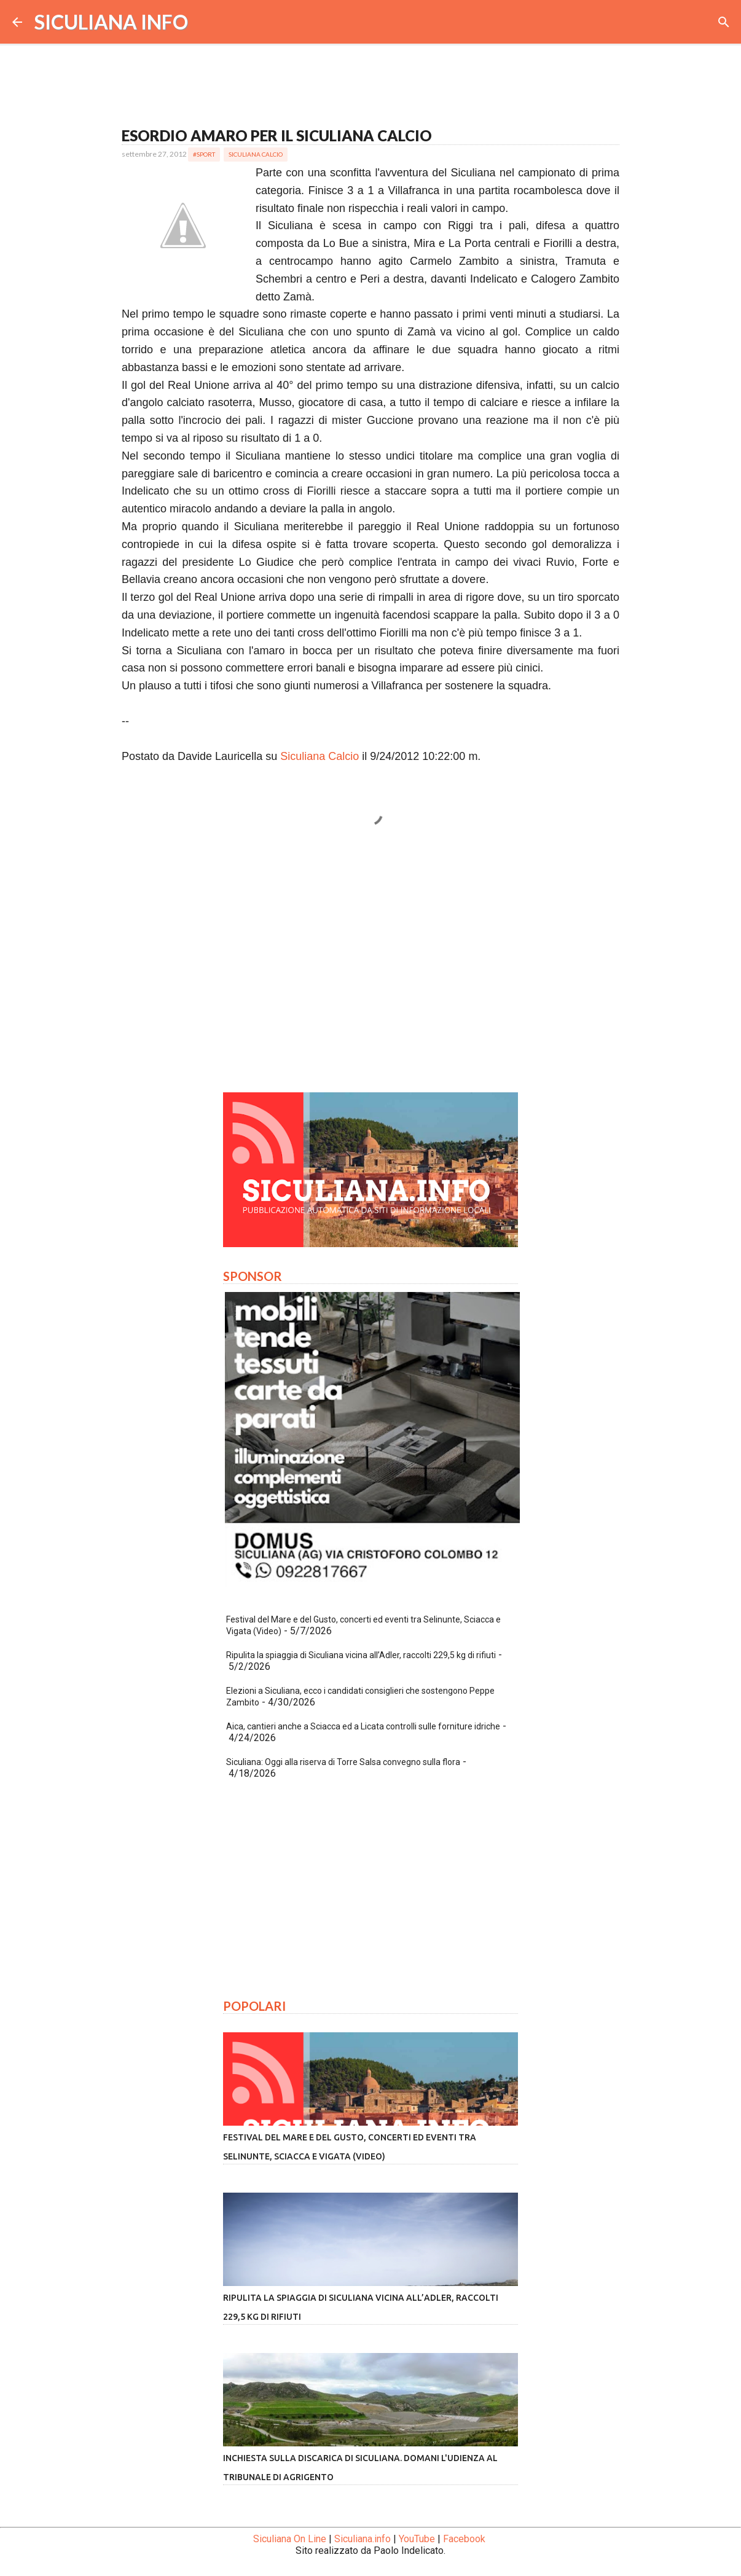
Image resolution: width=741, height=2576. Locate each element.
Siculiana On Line (289, 2539)
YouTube (417, 2539)
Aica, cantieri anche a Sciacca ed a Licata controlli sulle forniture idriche (363, 1726)
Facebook (464, 2539)
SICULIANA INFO (111, 22)
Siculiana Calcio (256, 154)
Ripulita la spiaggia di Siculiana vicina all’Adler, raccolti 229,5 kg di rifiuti (361, 1655)
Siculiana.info (362, 2539)
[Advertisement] (370, 968)
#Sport (204, 154)
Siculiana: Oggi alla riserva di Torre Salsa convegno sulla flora (343, 1762)
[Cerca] (723, 22)
